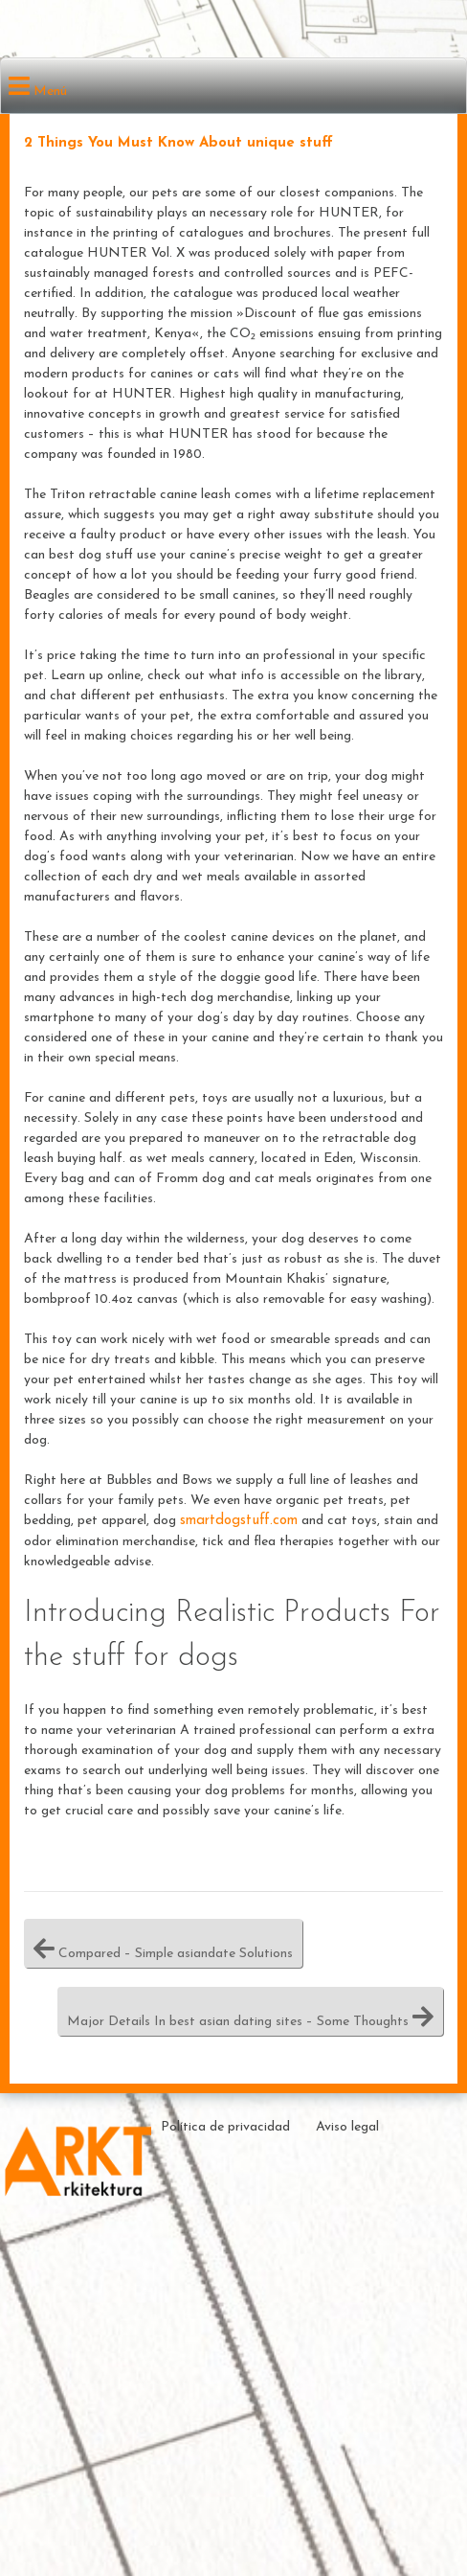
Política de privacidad (225, 2127)
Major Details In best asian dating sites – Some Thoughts (250, 2011)
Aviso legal (347, 2127)
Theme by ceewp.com (402, 2286)
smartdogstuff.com (239, 1521)
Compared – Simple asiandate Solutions (163, 1943)
